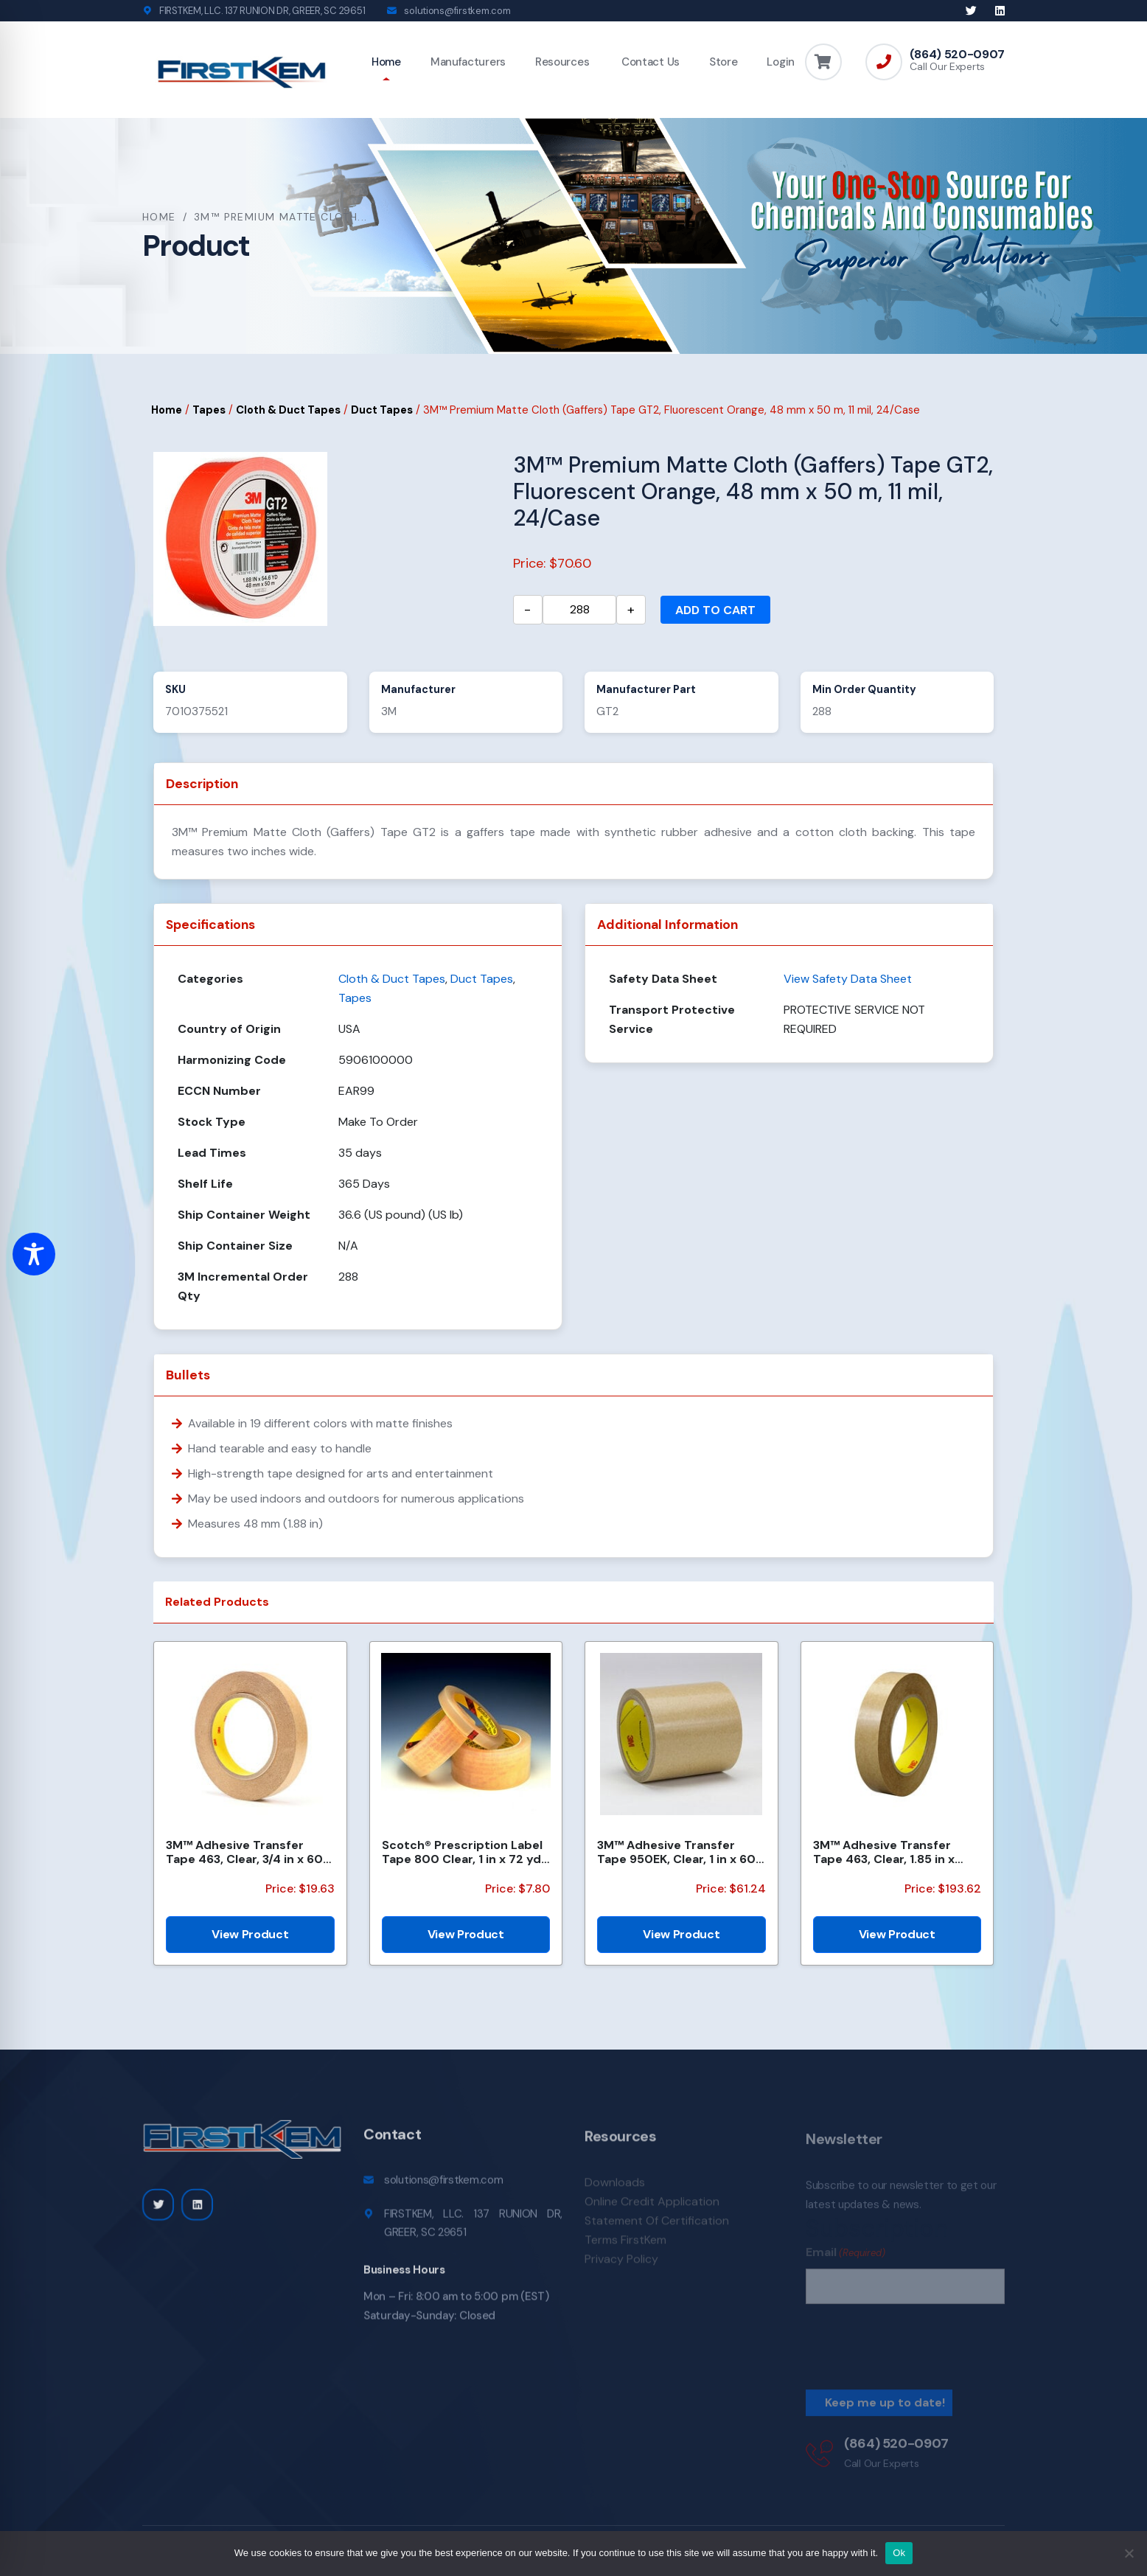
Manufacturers (468, 62)
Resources (562, 62)
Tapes (209, 410)
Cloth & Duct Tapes (288, 410)
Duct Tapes (382, 410)
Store (723, 62)
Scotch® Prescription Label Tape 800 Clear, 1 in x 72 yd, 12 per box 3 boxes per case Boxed (463, 1852)
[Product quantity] (579, 609)
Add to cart (715, 610)
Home (386, 62)
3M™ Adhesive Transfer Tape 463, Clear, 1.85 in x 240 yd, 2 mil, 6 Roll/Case (887, 1852)
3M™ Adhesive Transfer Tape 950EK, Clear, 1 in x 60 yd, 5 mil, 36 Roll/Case (676, 1852)
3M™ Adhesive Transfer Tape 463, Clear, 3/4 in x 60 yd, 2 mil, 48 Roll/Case (244, 1852)
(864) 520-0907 (957, 54)
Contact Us (649, 62)
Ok (899, 2552)
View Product (250, 1934)
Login (781, 62)
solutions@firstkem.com (457, 10)
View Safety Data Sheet (848, 978)
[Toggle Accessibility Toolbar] (34, 1254)
